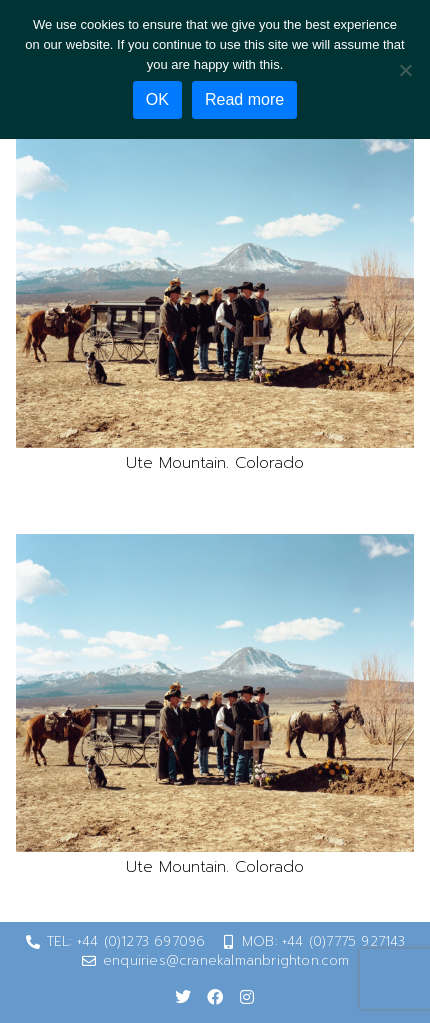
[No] (405, 70)
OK (157, 99)
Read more (244, 99)
